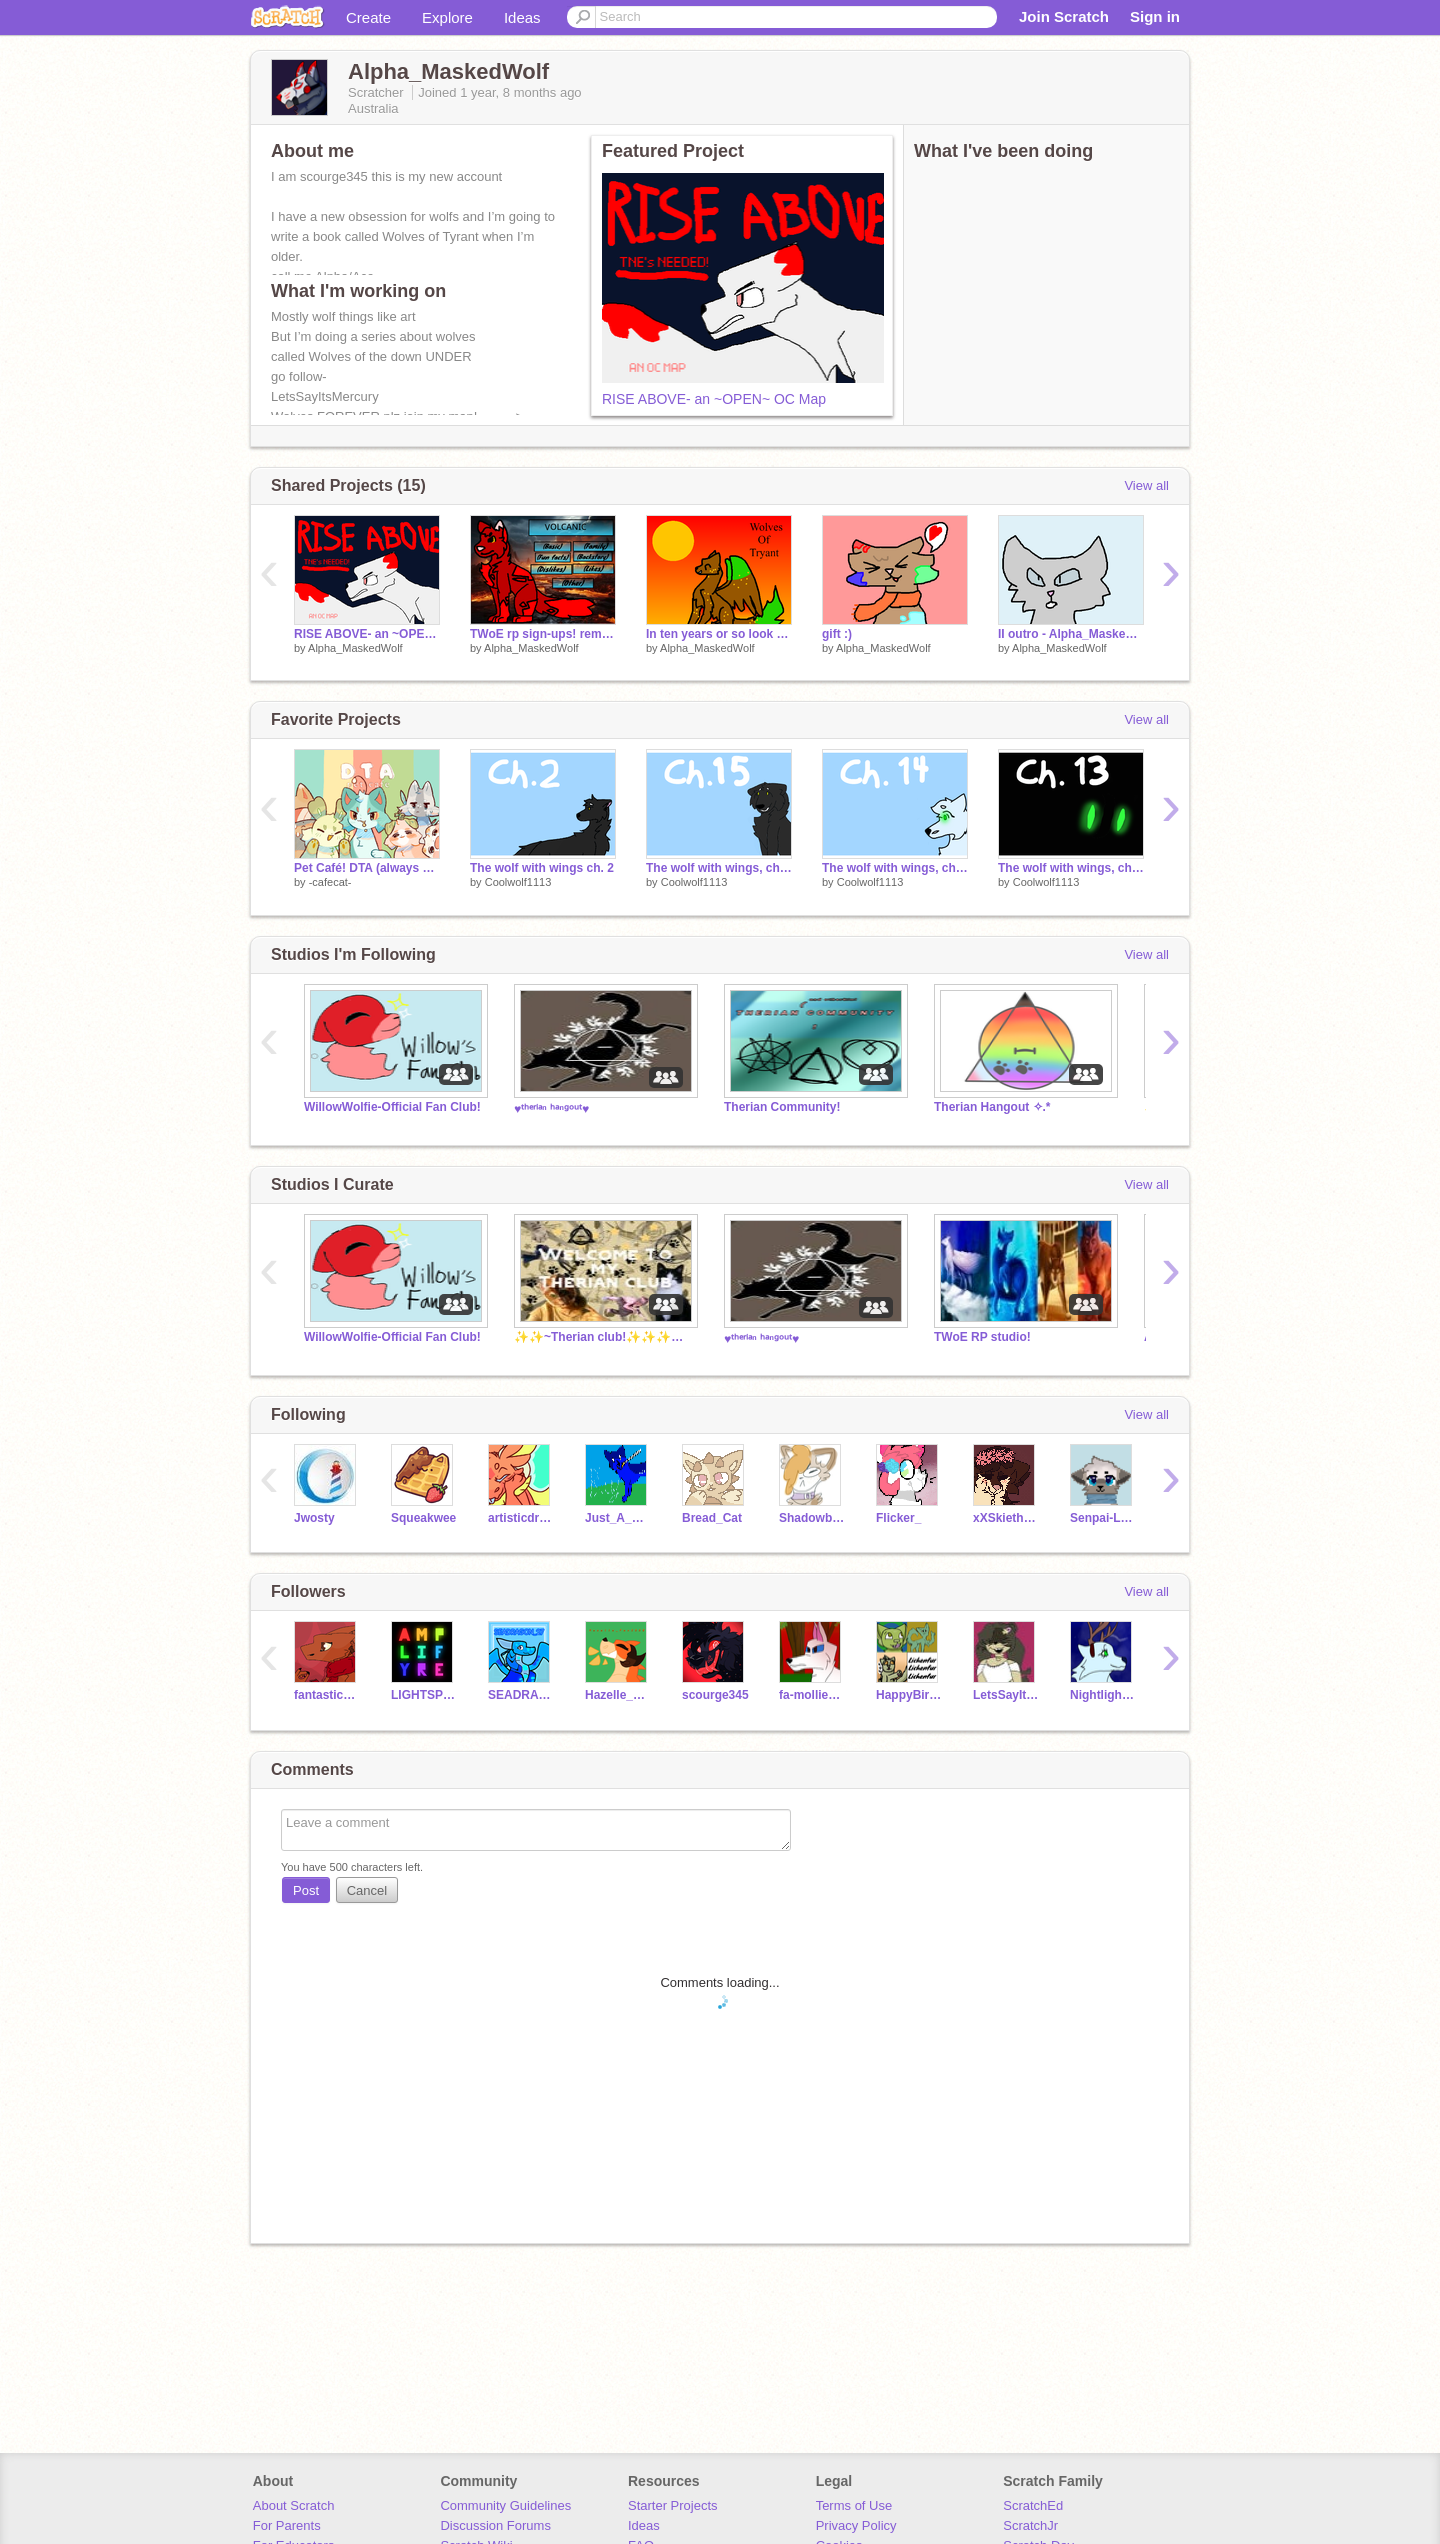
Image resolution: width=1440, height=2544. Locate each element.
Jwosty (314, 1518)
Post (306, 1890)
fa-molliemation (812, 1695)
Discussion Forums (495, 2525)
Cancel (367, 1890)
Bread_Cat (712, 1518)
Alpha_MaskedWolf (355, 648)
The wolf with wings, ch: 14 (895, 868)
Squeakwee (423, 1518)
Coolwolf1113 (518, 882)
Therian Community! (782, 1107)
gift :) (837, 634)
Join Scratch (1064, 16)
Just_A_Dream (618, 1518)
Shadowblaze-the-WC (812, 1518)
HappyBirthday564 (909, 1695)
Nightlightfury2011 (1103, 1695)
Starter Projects (673, 2505)
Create (368, 17)
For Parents (287, 2525)
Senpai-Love (1103, 1518)
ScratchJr (1030, 2525)
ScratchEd (1033, 2505)
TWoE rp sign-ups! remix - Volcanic (543, 634)
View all (1146, 485)
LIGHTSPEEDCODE (424, 1695)
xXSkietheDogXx (1006, 1518)
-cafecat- (330, 882)
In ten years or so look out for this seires (719, 634)
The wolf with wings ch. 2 (542, 868)
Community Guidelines (505, 2505)
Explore (447, 17)
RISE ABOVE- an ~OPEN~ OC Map (714, 399)
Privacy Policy (856, 2525)
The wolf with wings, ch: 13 (1071, 868)
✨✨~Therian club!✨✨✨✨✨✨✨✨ (604, 1337)
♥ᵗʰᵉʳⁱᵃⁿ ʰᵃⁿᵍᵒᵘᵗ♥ (551, 1109)
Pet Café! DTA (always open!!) (367, 868)
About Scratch (294, 2505)
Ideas (522, 17)
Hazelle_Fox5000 (618, 1695)
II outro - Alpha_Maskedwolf (1071, 634)
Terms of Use (854, 2505)
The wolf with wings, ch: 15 (719, 868)
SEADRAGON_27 (521, 1695)
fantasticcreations (327, 1695)
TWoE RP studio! (982, 1337)
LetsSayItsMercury (1006, 1695)
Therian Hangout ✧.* (992, 1107)
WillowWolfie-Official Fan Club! (392, 1107)
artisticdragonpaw (521, 1518)
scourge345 (715, 1695)
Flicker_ (898, 1518)
